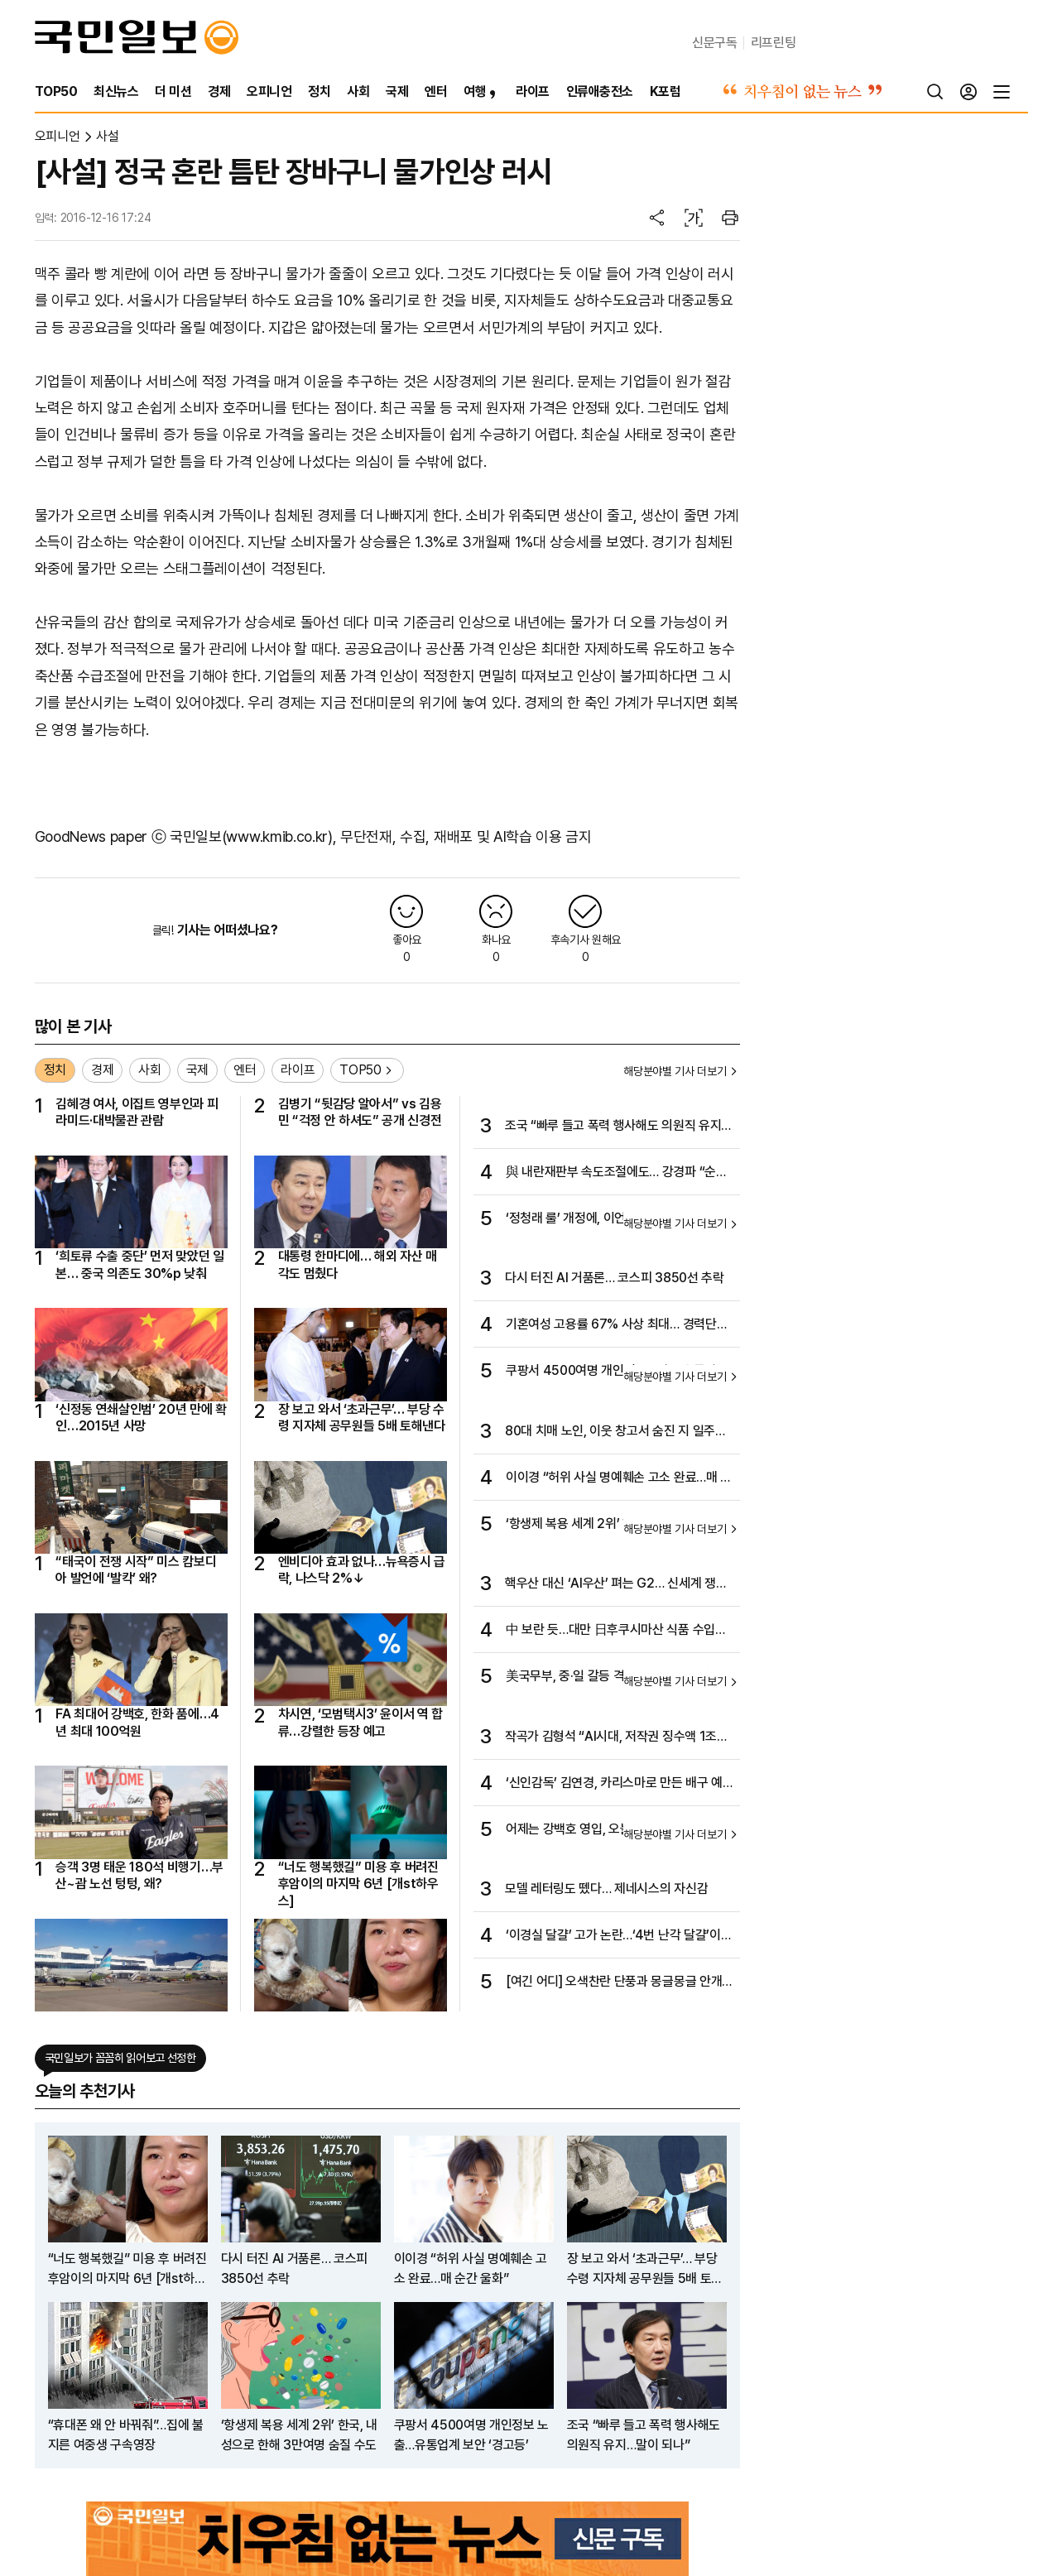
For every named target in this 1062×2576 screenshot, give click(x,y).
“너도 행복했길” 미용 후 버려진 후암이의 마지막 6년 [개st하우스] (358, 1884)
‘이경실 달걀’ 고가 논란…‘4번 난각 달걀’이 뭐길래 (613, 1936)
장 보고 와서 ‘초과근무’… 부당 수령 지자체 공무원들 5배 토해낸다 (361, 1417)
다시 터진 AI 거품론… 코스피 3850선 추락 (614, 1278)
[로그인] (968, 92)
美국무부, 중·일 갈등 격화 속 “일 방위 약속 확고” (614, 1677)
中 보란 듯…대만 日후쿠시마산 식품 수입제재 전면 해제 (616, 1631)
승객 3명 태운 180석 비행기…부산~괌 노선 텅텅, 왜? (139, 1875)
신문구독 (715, 42)
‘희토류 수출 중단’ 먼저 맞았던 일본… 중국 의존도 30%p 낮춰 (139, 1264)
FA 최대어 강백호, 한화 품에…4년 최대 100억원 (137, 1722)
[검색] (935, 92)
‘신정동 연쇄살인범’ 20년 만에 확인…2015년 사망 (141, 1417)
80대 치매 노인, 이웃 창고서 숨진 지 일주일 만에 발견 (616, 1432)
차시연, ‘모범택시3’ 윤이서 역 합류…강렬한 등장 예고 (361, 1722)
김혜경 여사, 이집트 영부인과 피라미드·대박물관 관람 (136, 1112)
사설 (107, 136)
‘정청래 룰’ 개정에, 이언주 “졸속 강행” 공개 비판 (615, 1219)
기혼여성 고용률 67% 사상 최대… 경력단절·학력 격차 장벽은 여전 (618, 1325)
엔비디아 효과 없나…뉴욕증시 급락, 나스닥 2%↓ (362, 1570)
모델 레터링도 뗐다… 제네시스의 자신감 (606, 1888)
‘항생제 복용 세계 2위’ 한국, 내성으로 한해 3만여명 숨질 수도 (614, 1525)
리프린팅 (773, 42)
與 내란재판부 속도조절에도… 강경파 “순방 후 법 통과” (617, 1173)
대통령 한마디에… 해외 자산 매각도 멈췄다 (358, 1264)
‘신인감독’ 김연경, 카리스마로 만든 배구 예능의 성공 (614, 1784)
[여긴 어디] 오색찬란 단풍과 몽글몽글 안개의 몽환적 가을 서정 (614, 1982)
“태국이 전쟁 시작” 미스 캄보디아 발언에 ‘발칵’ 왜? (135, 1570)
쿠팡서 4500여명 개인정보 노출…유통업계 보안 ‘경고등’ (617, 1371)
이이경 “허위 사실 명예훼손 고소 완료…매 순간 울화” (619, 1478)
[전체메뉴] (1002, 92)
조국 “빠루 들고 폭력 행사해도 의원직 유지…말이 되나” (618, 1126)
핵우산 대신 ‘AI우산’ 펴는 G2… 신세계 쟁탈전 (616, 1584)
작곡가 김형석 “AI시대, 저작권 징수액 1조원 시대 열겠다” (616, 1737)
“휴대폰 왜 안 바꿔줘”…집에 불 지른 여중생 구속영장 (126, 2435)
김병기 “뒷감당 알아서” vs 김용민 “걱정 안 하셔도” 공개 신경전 (360, 1112)
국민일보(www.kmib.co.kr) (251, 836)
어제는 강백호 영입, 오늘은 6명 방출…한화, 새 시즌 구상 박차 (616, 1830)
